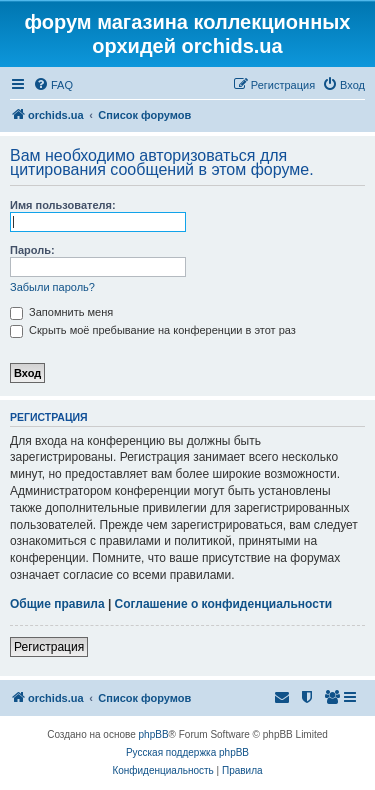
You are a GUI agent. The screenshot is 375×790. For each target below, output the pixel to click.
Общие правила (57, 604)
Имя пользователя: (63, 205)
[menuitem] (53, 85)
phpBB (154, 734)
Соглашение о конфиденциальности (224, 604)
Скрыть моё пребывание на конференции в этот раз (153, 330)
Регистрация (49, 647)
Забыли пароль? (52, 287)
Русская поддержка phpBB (187, 752)
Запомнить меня (61, 312)
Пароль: (32, 250)
